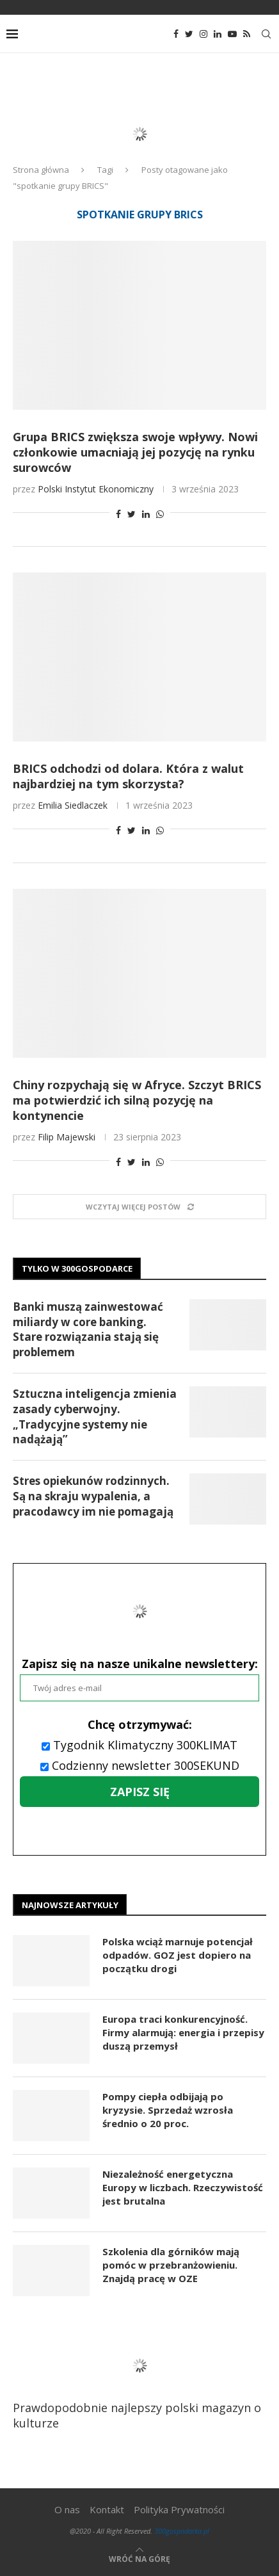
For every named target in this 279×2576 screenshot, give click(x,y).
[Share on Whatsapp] (160, 514)
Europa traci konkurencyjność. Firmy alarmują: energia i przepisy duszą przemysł (183, 2032)
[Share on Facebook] (118, 514)
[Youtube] (232, 34)
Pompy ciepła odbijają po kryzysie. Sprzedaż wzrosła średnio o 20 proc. (167, 2110)
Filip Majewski (66, 1137)
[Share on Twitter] (131, 514)
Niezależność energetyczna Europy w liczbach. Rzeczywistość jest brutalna (182, 2187)
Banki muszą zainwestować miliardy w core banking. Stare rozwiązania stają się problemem (88, 1329)
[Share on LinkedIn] (146, 514)
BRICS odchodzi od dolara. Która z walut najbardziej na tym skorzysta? (128, 776)
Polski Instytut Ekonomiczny (96, 489)
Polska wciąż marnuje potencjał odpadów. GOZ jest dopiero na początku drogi (177, 1955)
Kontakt (107, 2509)
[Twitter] (189, 34)
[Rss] (246, 34)
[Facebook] (176, 34)
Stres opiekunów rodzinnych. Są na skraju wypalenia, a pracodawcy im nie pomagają (93, 1496)
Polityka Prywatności (179, 2509)
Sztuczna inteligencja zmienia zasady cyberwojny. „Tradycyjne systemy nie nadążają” (95, 1416)
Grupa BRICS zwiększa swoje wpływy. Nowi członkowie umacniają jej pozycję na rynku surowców (135, 452)
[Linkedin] (217, 34)
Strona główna (41, 169)
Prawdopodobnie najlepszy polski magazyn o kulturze (137, 2383)
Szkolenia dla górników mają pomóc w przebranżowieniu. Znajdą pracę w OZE (170, 2265)
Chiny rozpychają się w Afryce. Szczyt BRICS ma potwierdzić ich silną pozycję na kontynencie (137, 1100)
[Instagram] (203, 34)
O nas (67, 2509)
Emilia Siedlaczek (73, 805)
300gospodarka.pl (181, 2531)
